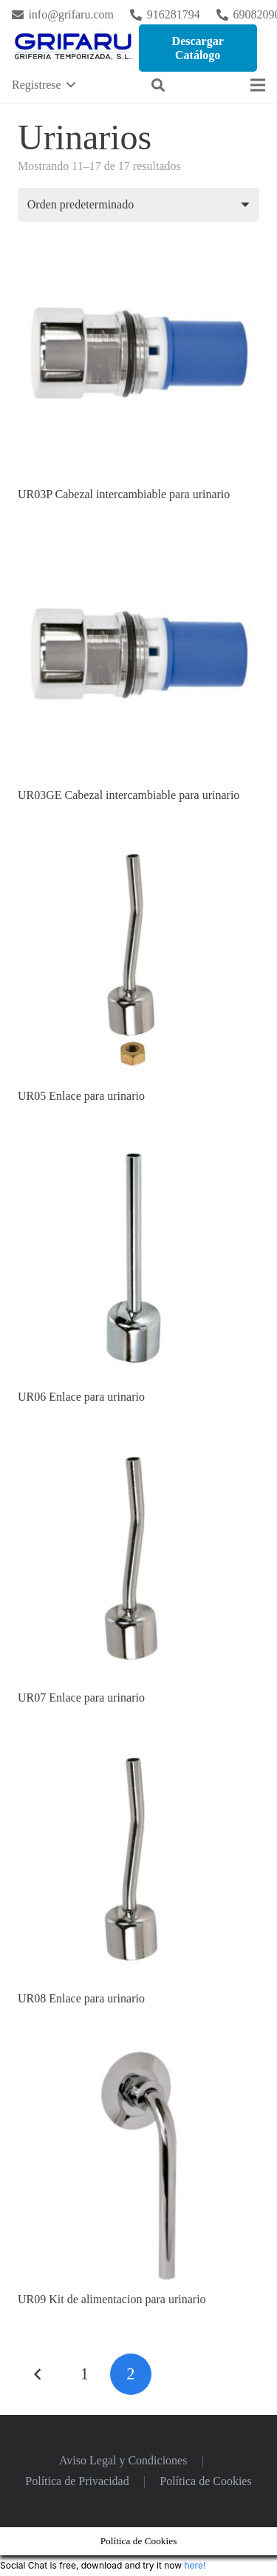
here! (194, 2565)
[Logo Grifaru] (73, 48)
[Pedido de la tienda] (138, 205)
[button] (43, 85)
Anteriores (38, 2374)
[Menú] (258, 85)
